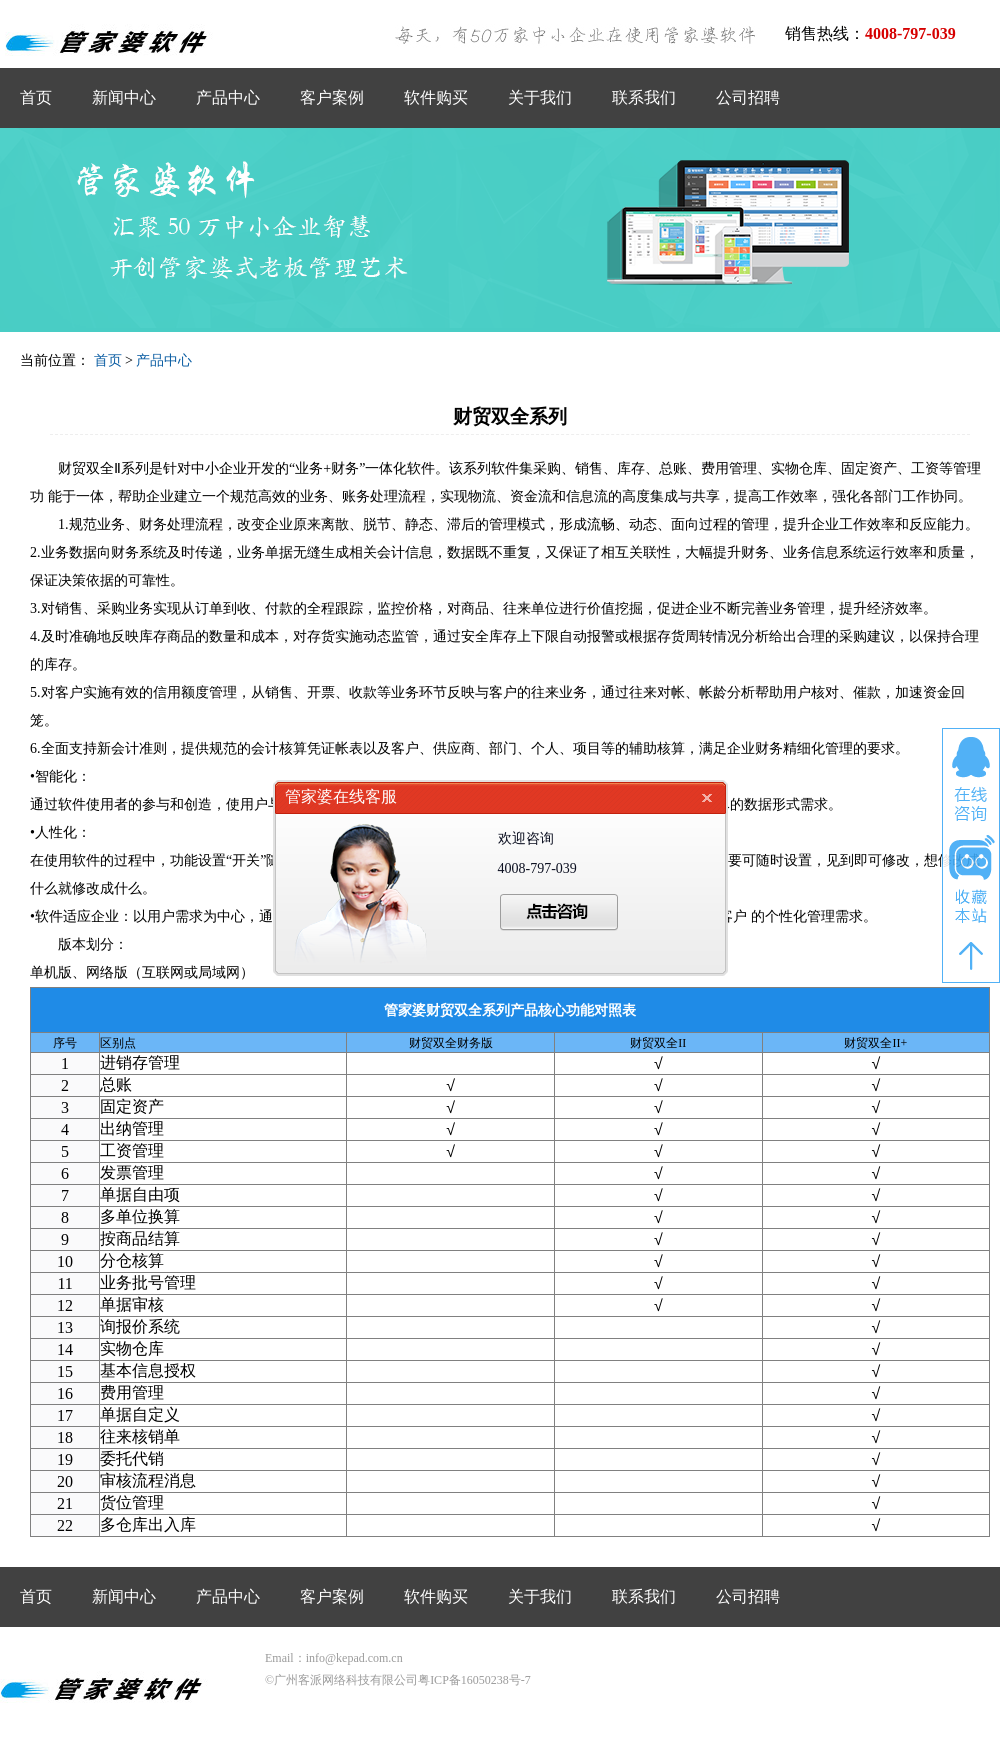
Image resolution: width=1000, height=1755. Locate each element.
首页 (36, 97)
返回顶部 (971, 956)
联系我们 (644, 97)
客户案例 (332, 97)
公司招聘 (748, 97)
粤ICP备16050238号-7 (474, 1680)
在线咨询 (971, 779)
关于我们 (540, 97)
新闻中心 (124, 97)
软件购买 (436, 97)
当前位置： (55, 360)
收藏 (971, 880)
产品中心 (228, 97)
